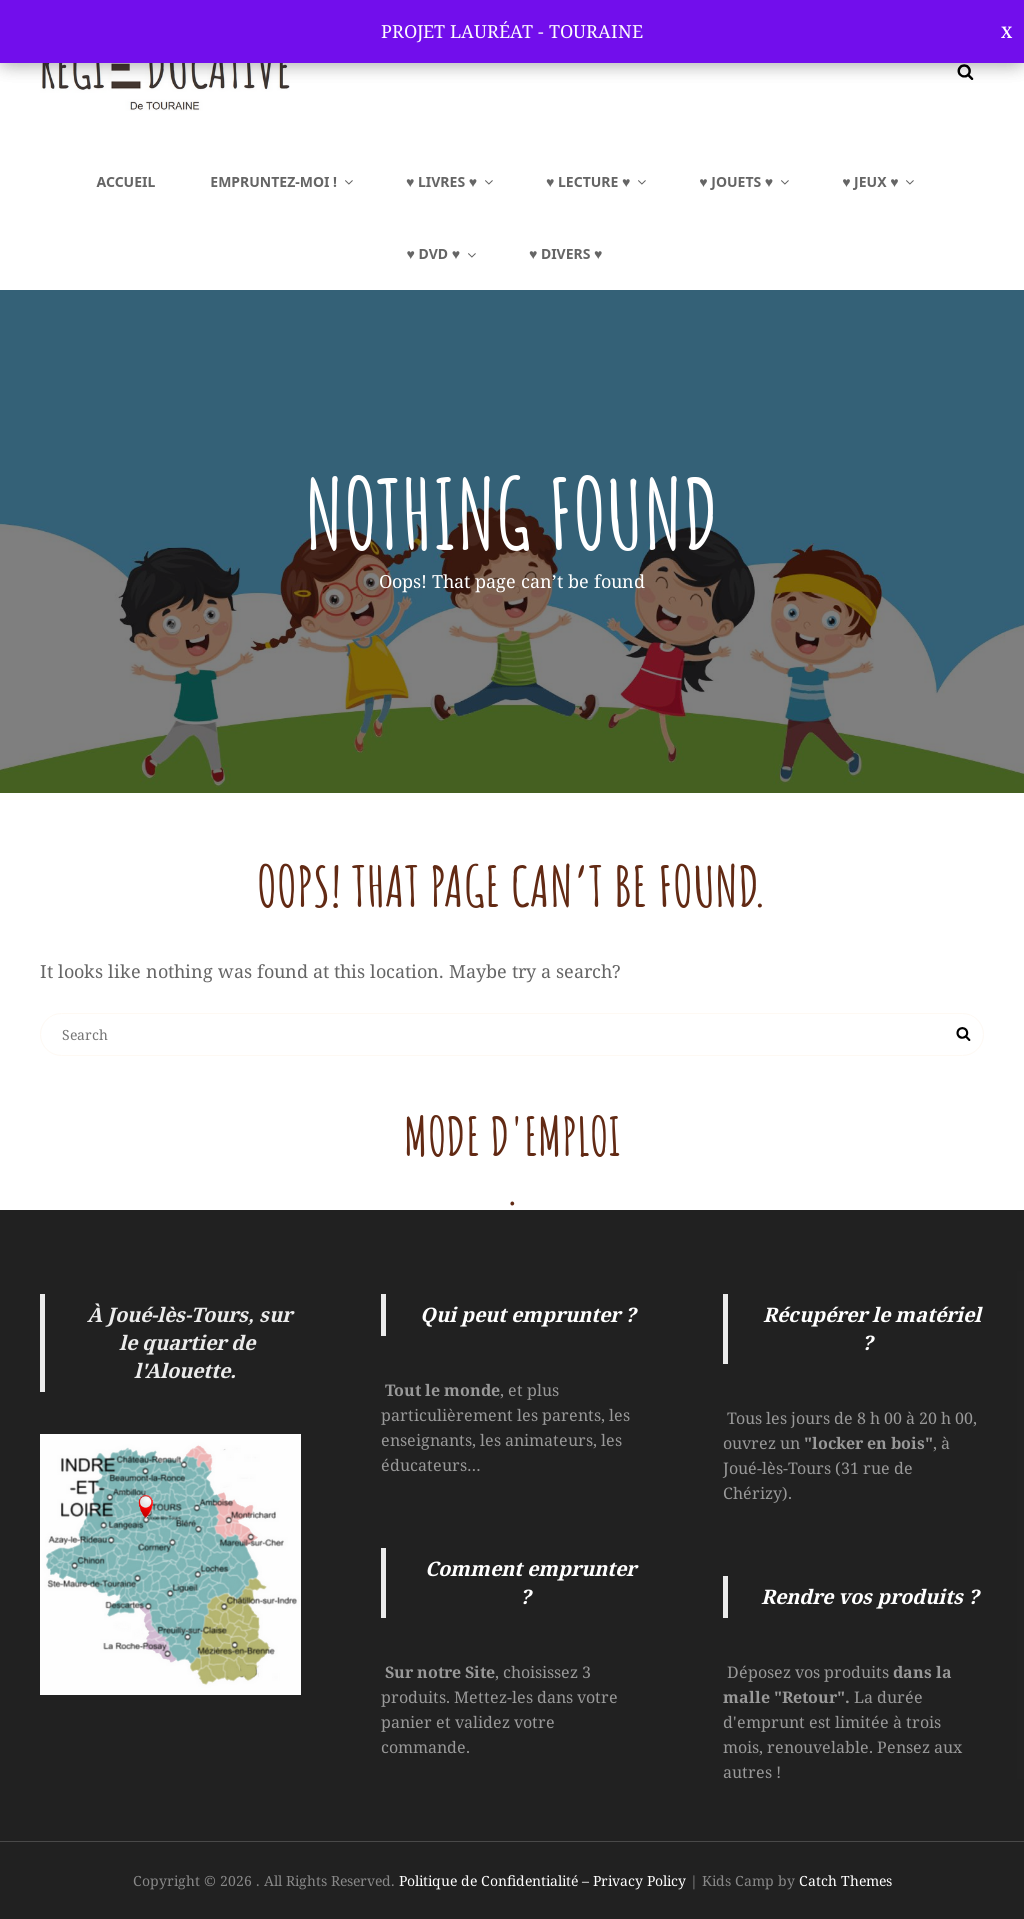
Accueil (126, 181)
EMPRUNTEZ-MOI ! (283, 181)
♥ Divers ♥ (565, 253)
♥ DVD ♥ (443, 253)
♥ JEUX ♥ (879, 181)
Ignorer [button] (1006, 31)
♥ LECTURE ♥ (597, 181)
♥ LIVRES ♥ (451, 181)
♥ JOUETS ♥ (745, 181)
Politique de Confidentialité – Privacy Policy (542, 1880)
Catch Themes (845, 1880)
